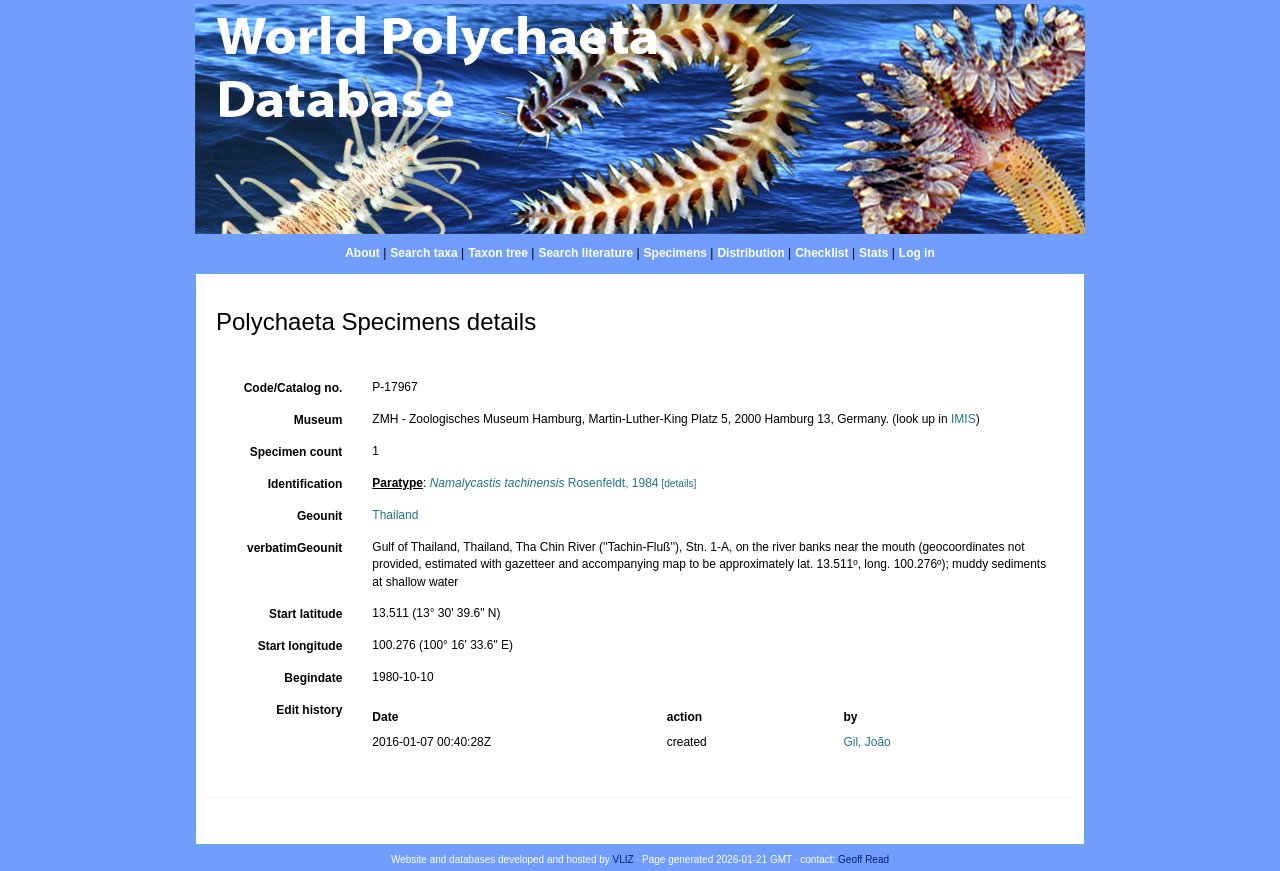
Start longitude (300, 646)
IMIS (963, 419)
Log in (917, 253)
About (362, 253)
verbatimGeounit (294, 548)
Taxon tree (498, 253)
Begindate (313, 678)
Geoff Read (863, 859)
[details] (678, 483)
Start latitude (305, 614)
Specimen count (296, 452)
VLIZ (623, 859)
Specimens (675, 253)
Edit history (309, 710)
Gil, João (866, 742)
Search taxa (423, 253)
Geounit (319, 516)
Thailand (395, 515)
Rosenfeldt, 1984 (544, 483)
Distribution (750, 253)
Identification (305, 484)
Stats (873, 253)
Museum (318, 420)
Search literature (585, 253)
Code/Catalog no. (293, 388)
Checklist (821, 253)
